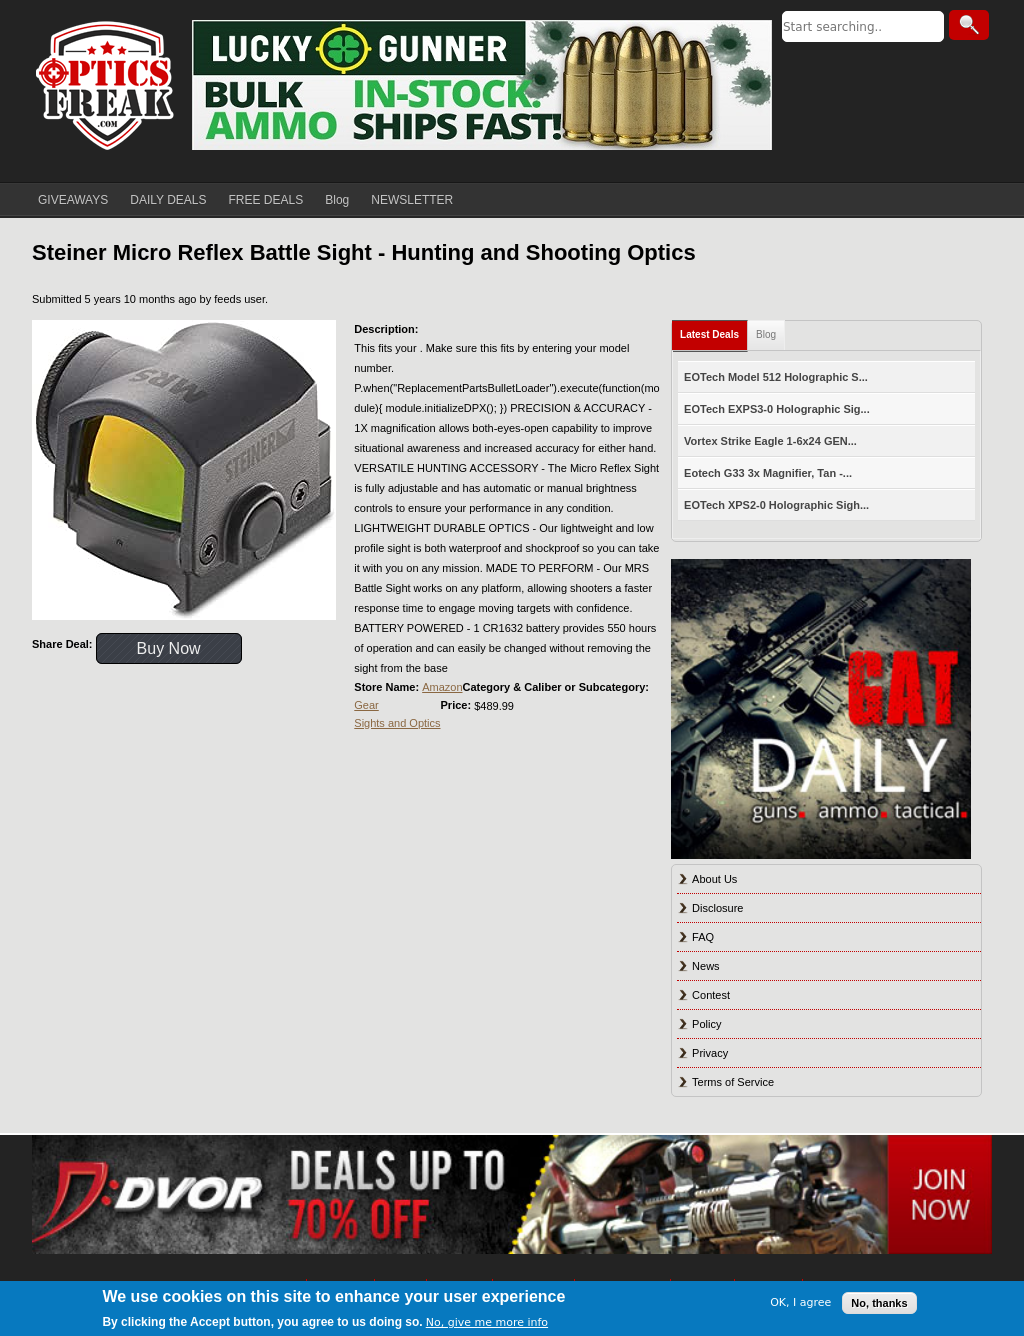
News (706, 966)
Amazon (442, 687)
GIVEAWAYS (73, 200)
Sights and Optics (397, 723)
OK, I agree (800, 1302)
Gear (366, 705)
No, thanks (879, 1303)
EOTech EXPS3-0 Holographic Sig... (777, 409)
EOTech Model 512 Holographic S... (776, 377)
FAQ (703, 937)
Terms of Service (733, 1082)
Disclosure (717, 908)
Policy (706, 1024)
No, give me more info (487, 1322)
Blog (337, 200)
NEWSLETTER (412, 200)
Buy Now (169, 648)
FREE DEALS (266, 200)
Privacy (710, 1053)
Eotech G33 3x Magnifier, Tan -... (768, 473)
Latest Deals (709, 334)
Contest (711, 995)
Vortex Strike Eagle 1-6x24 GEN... (770, 441)
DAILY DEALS (168, 200)
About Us (714, 879)
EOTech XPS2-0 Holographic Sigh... (776, 505)
